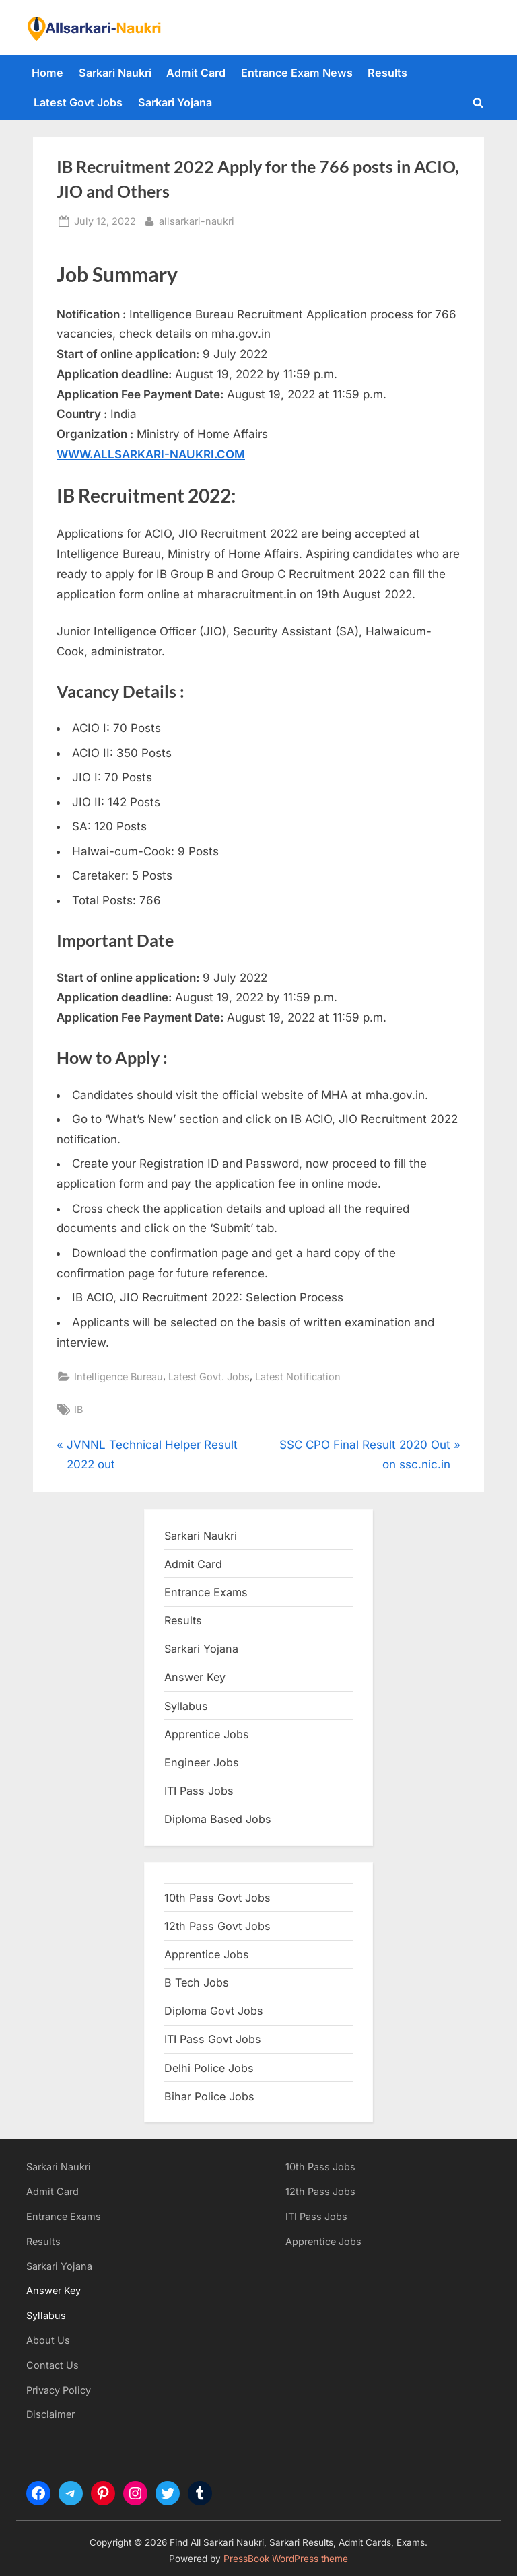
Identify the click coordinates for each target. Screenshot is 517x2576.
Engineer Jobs (201, 1762)
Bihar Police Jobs (209, 2096)
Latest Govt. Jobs (209, 1376)
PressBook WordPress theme (285, 2558)
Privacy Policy (58, 2390)
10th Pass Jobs (320, 2166)
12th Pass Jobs (320, 2191)
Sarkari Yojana (175, 102)
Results (387, 72)
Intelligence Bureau (118, 1376)
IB (78, 1409)
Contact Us (52, 2365)
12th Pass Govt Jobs (217, 1926)
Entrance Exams (63, 2216)
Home (47, 72)
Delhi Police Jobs (209, 2068)
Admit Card (196, 72)
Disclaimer (50, 2414)
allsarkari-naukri (196, 220)
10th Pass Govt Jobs (217, 1897)
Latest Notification (298, 1376)
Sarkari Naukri (115, 72)
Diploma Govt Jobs (213, 2010)
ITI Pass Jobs (199, 1790)
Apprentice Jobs (206, 1734)
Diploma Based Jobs (217, 1819)
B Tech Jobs (196, 1982)
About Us (48, 2340)
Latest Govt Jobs (78, 102)
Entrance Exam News (297, 72)
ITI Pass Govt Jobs (212, 2039)
